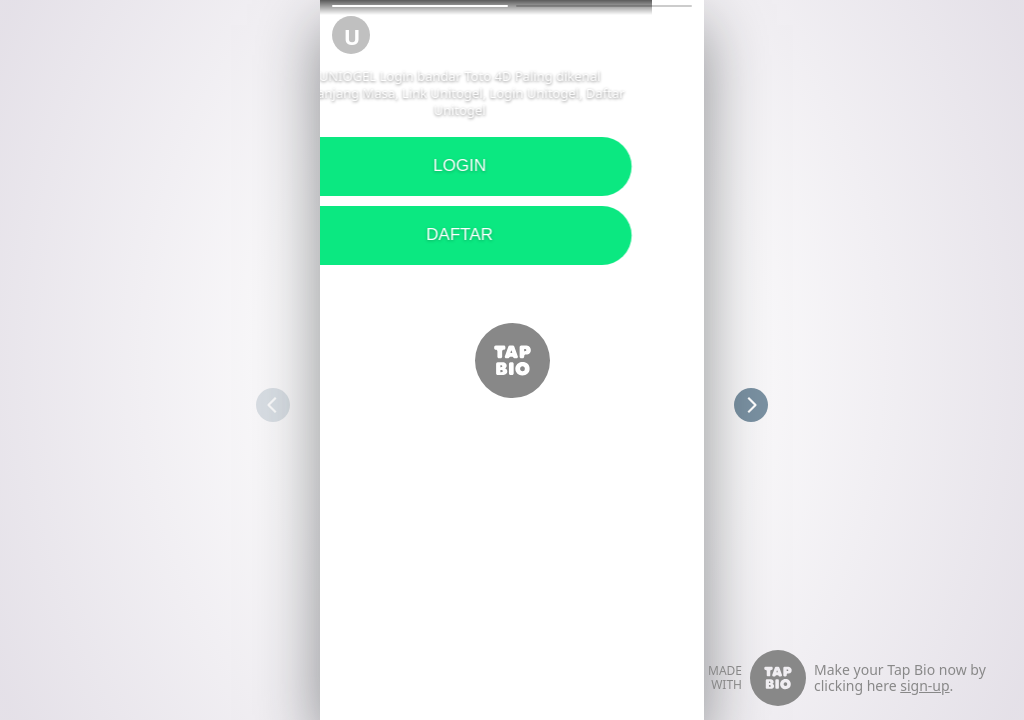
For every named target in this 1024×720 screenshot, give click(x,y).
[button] (420, 6)
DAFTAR (320, 234)
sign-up (924, 685)
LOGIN (320, 165)
